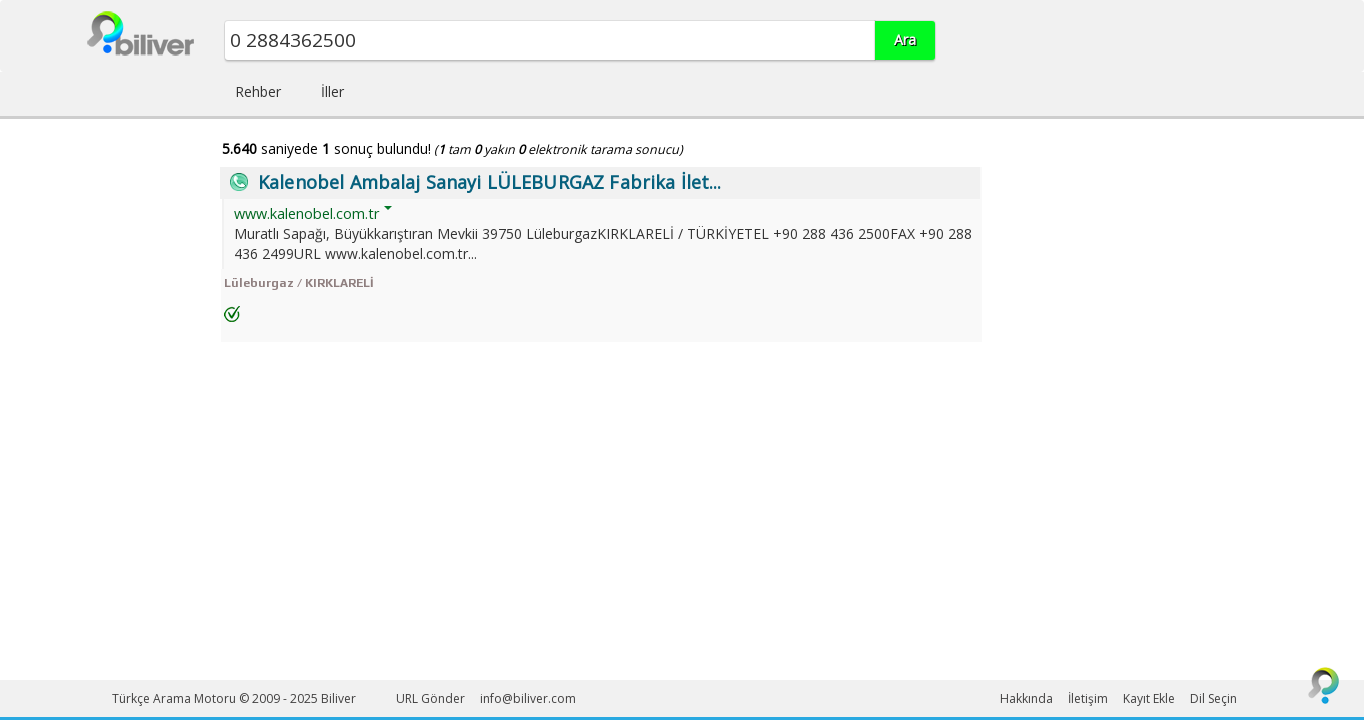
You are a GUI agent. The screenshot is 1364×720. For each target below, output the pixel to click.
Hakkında (1026, 698)
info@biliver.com (528, 698)
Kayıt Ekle (1149, 698)
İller (332, 91)
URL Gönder (430, 698)
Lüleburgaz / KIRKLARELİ (299, 283)
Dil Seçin (1213, 698)
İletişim (1088, 698)
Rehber (258, 91)
